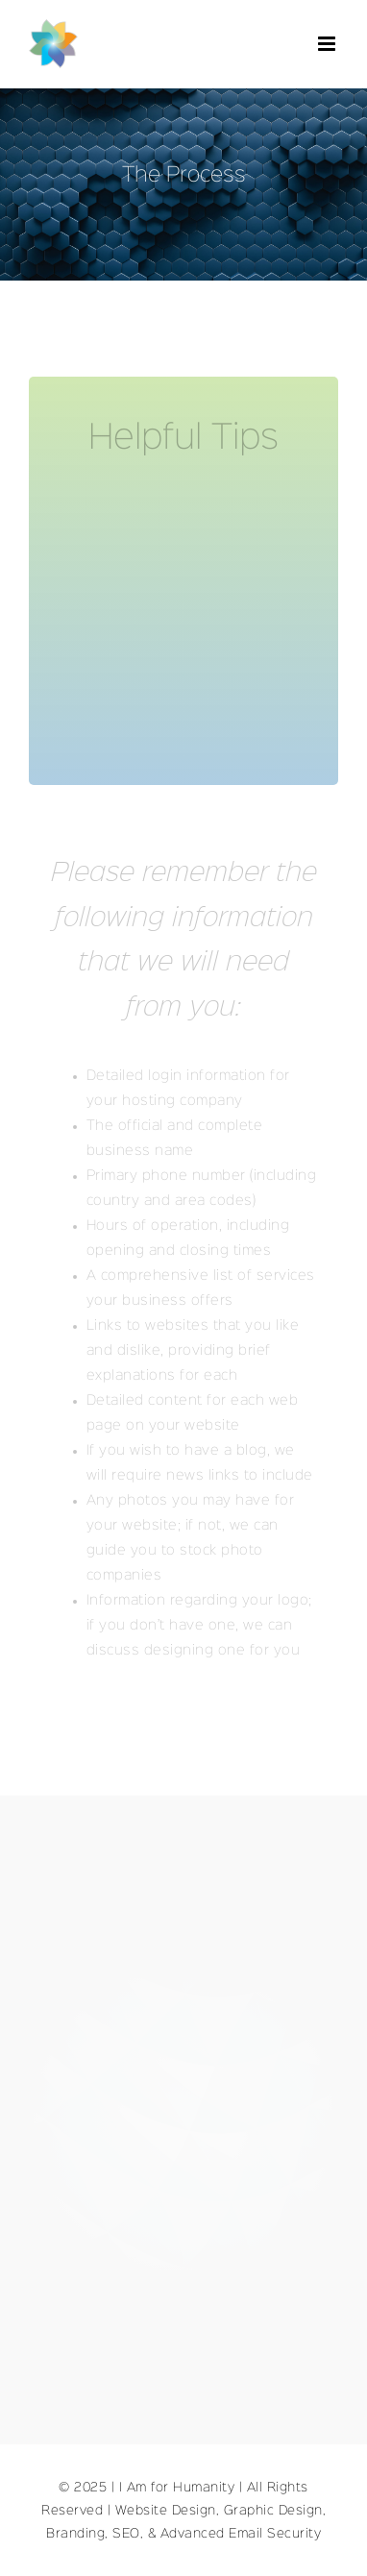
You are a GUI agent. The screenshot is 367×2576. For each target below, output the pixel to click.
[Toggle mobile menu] (328, 44)
